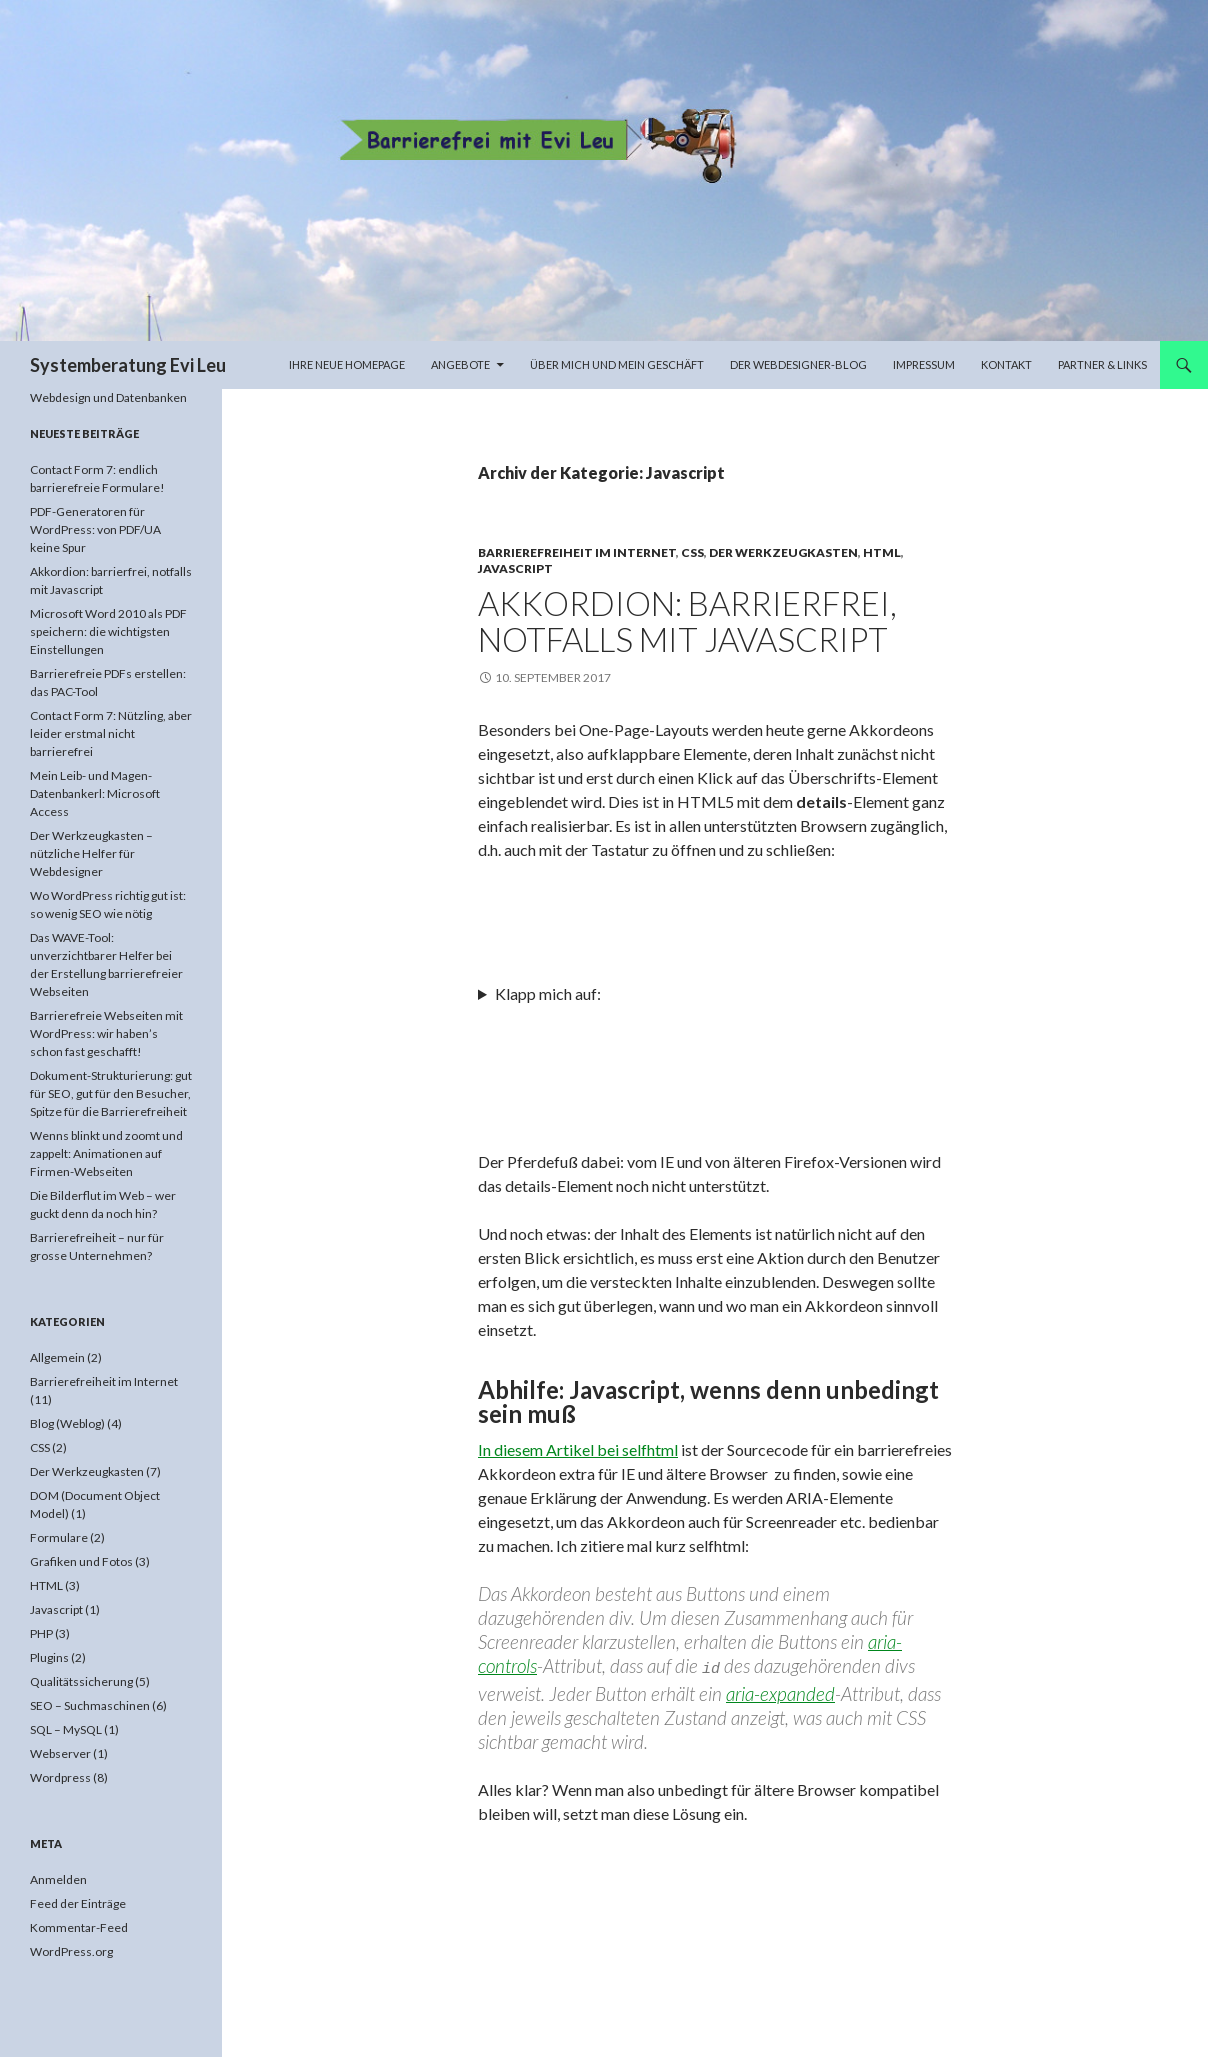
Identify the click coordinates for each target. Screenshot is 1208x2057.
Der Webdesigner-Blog (798, 364)
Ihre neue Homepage (347, 364)
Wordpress (60, 1777)
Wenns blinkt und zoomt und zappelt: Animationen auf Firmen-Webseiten (106, 1153)
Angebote (460, 364)
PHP (41, 1633)
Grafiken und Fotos (81, 1561)
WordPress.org (71, 1951)
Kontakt (1006, 364)
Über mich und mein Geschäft (617, 364)
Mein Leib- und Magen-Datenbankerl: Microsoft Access (95, 793)
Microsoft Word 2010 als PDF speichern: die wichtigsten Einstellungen (108, 631)
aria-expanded (780, 1690)
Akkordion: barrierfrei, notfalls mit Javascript (687, 621)
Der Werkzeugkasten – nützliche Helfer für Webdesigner (91, 853)
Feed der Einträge (78, 1903)
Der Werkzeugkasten (783, 552)
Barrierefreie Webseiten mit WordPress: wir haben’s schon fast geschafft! (106, 1033)
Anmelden (58, 1879)
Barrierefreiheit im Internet (577, 552)
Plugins (49, 1657)
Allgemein (57, 1357)
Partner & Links (1102, 364)
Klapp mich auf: (548, 993)
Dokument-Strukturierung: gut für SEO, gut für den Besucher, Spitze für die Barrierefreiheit (111, 1093)
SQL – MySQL (66, 1729)
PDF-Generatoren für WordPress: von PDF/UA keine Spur (95, 529)
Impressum (924, 364)
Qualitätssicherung (81, 1681)
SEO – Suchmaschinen (90, 1705)
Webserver (60, 1753)
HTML (882, 552)
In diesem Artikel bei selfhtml (578, 1449)
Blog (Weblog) (67, 1423)
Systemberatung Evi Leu (128, 365)
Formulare (59, 1537)
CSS (692, 552)
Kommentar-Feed (79, 1927)
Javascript (515, 568)
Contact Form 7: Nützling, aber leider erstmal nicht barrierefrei (111, 733)
